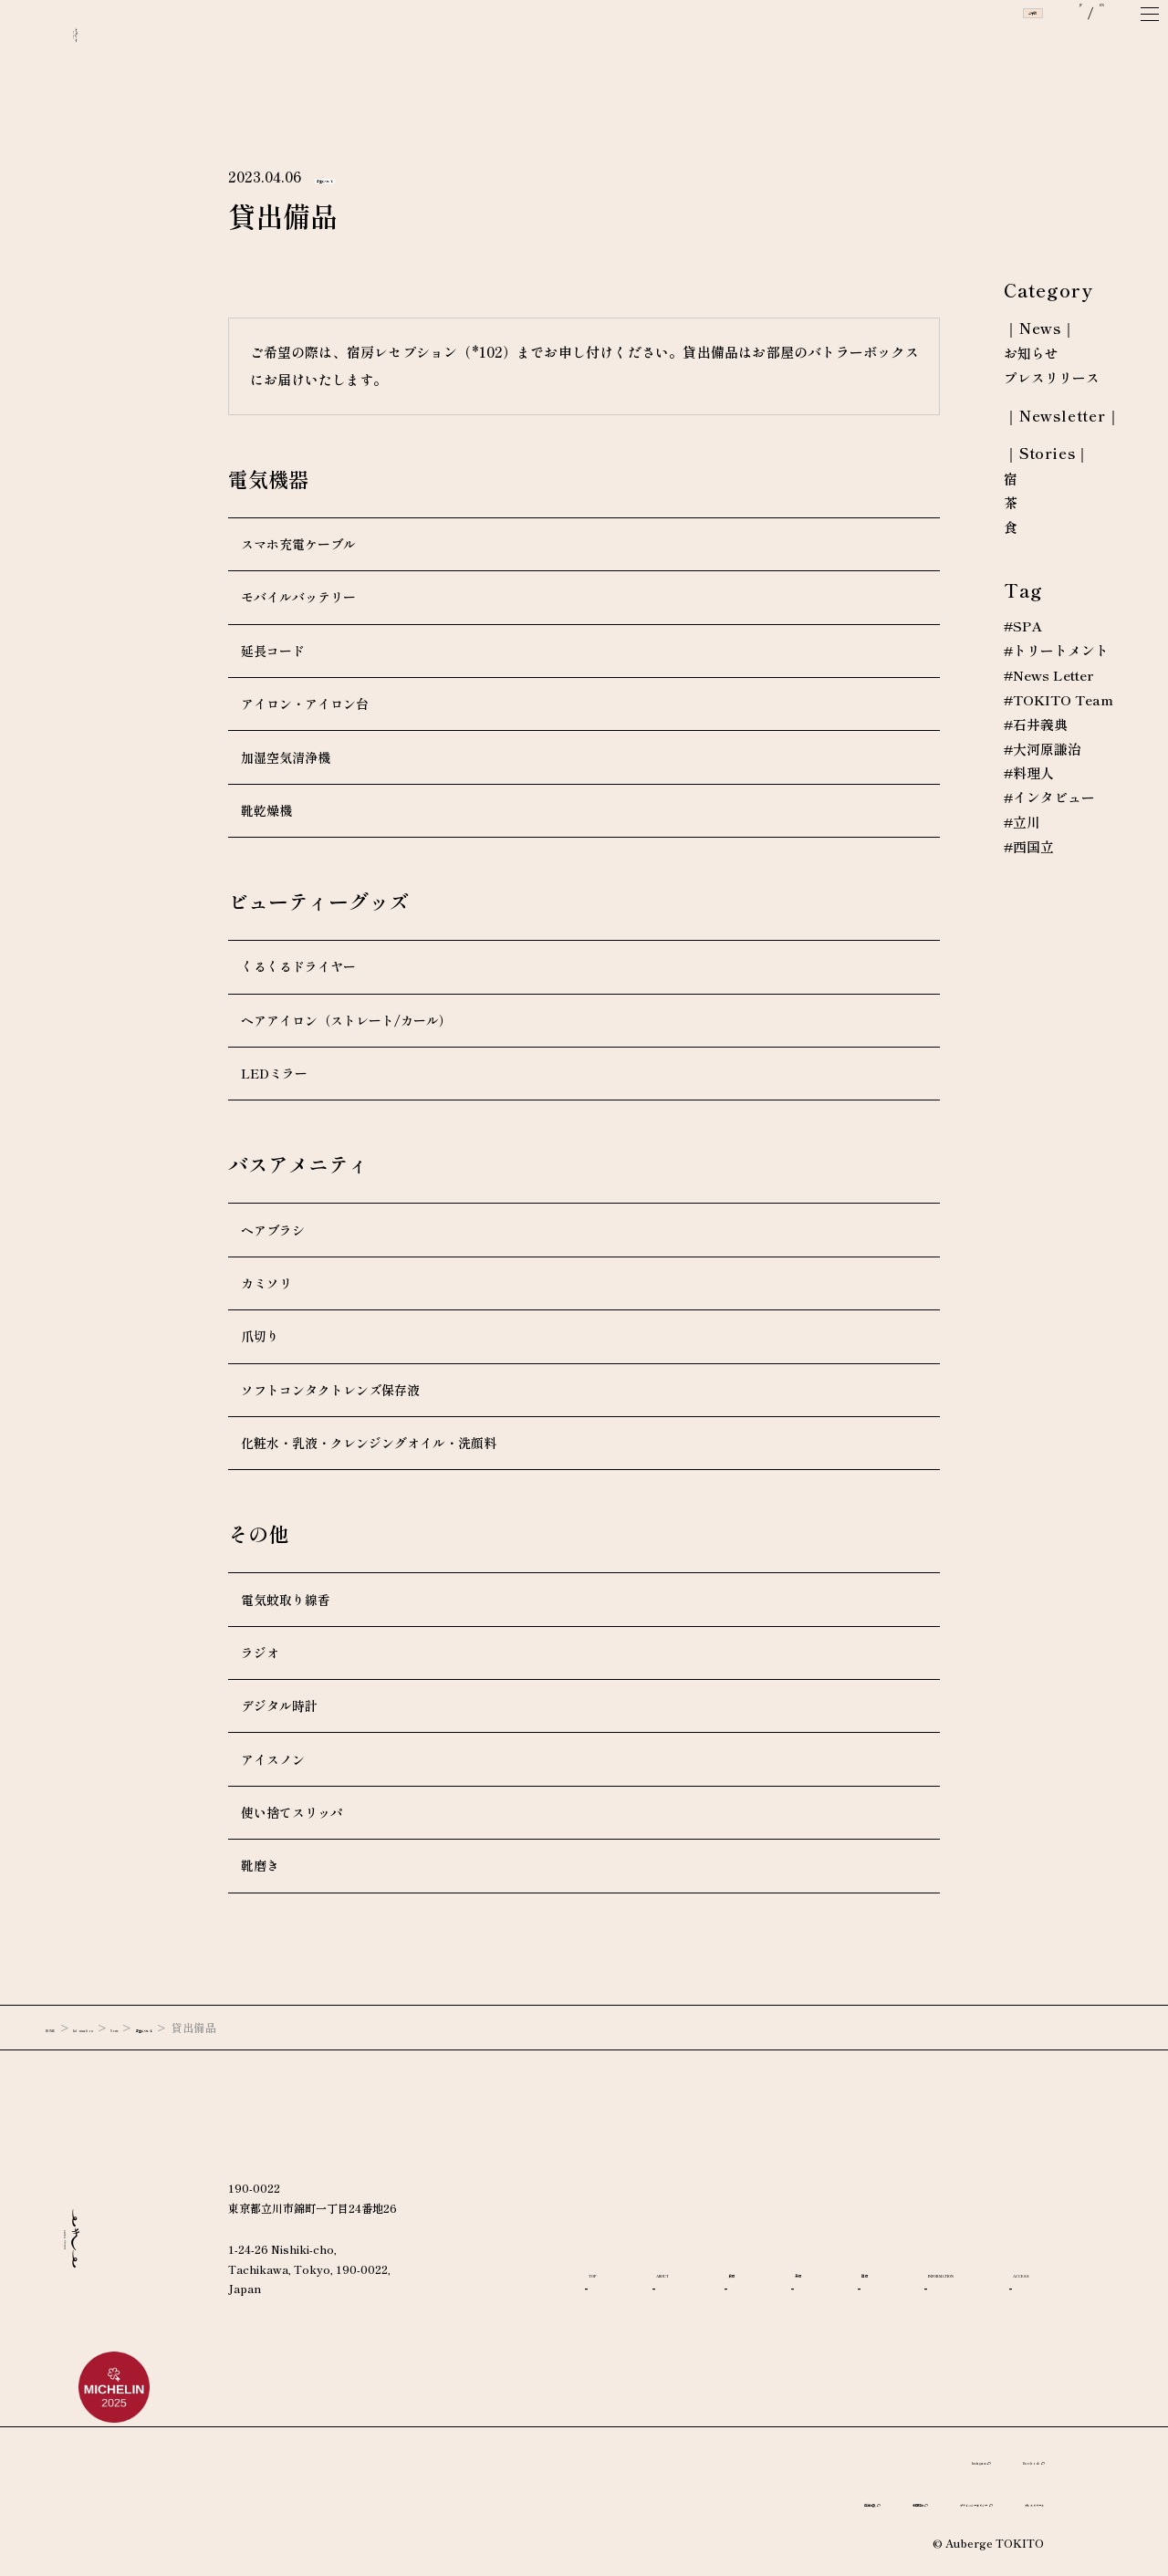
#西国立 (1029, 848)
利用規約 (737, 2501)
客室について (354, 177)
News (211, 2027)
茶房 (892, 2248)
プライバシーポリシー (863, 2501)
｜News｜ (1040, 329)
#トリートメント (1057, 651)
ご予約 (951, 45)
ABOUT (706, 2248)
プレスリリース (1052, 378)
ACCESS (787, 2286)
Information (141, 2027)
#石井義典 (1036, 725)
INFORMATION (643, 2286)
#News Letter (1049, 676)
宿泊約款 (644, 2501)
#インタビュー (1050, 799)
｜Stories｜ (1047, 454)
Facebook (1000, 2459)
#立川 (1022, 824)
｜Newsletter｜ (1062, 415)
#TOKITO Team (1061, 701)
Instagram (894, 2459)
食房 (805, 2248)
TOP (604, 2248)
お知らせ (1031, 354)
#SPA (1023, 627)
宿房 (979, 2248)
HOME (66, 2027)
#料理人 (1029, 775)
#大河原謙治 (1043, 750)
